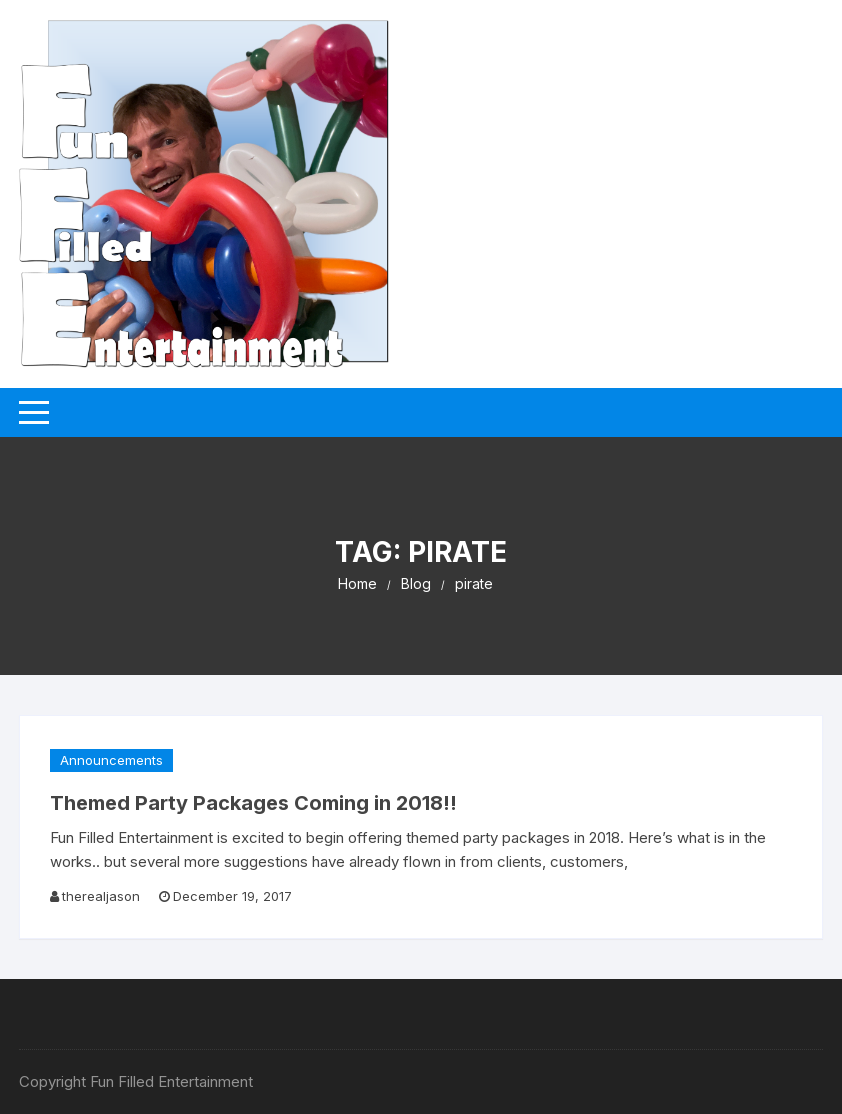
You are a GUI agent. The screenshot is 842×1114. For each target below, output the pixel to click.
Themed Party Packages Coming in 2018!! (253, 803)
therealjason (101, 896)
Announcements (111, 760)
